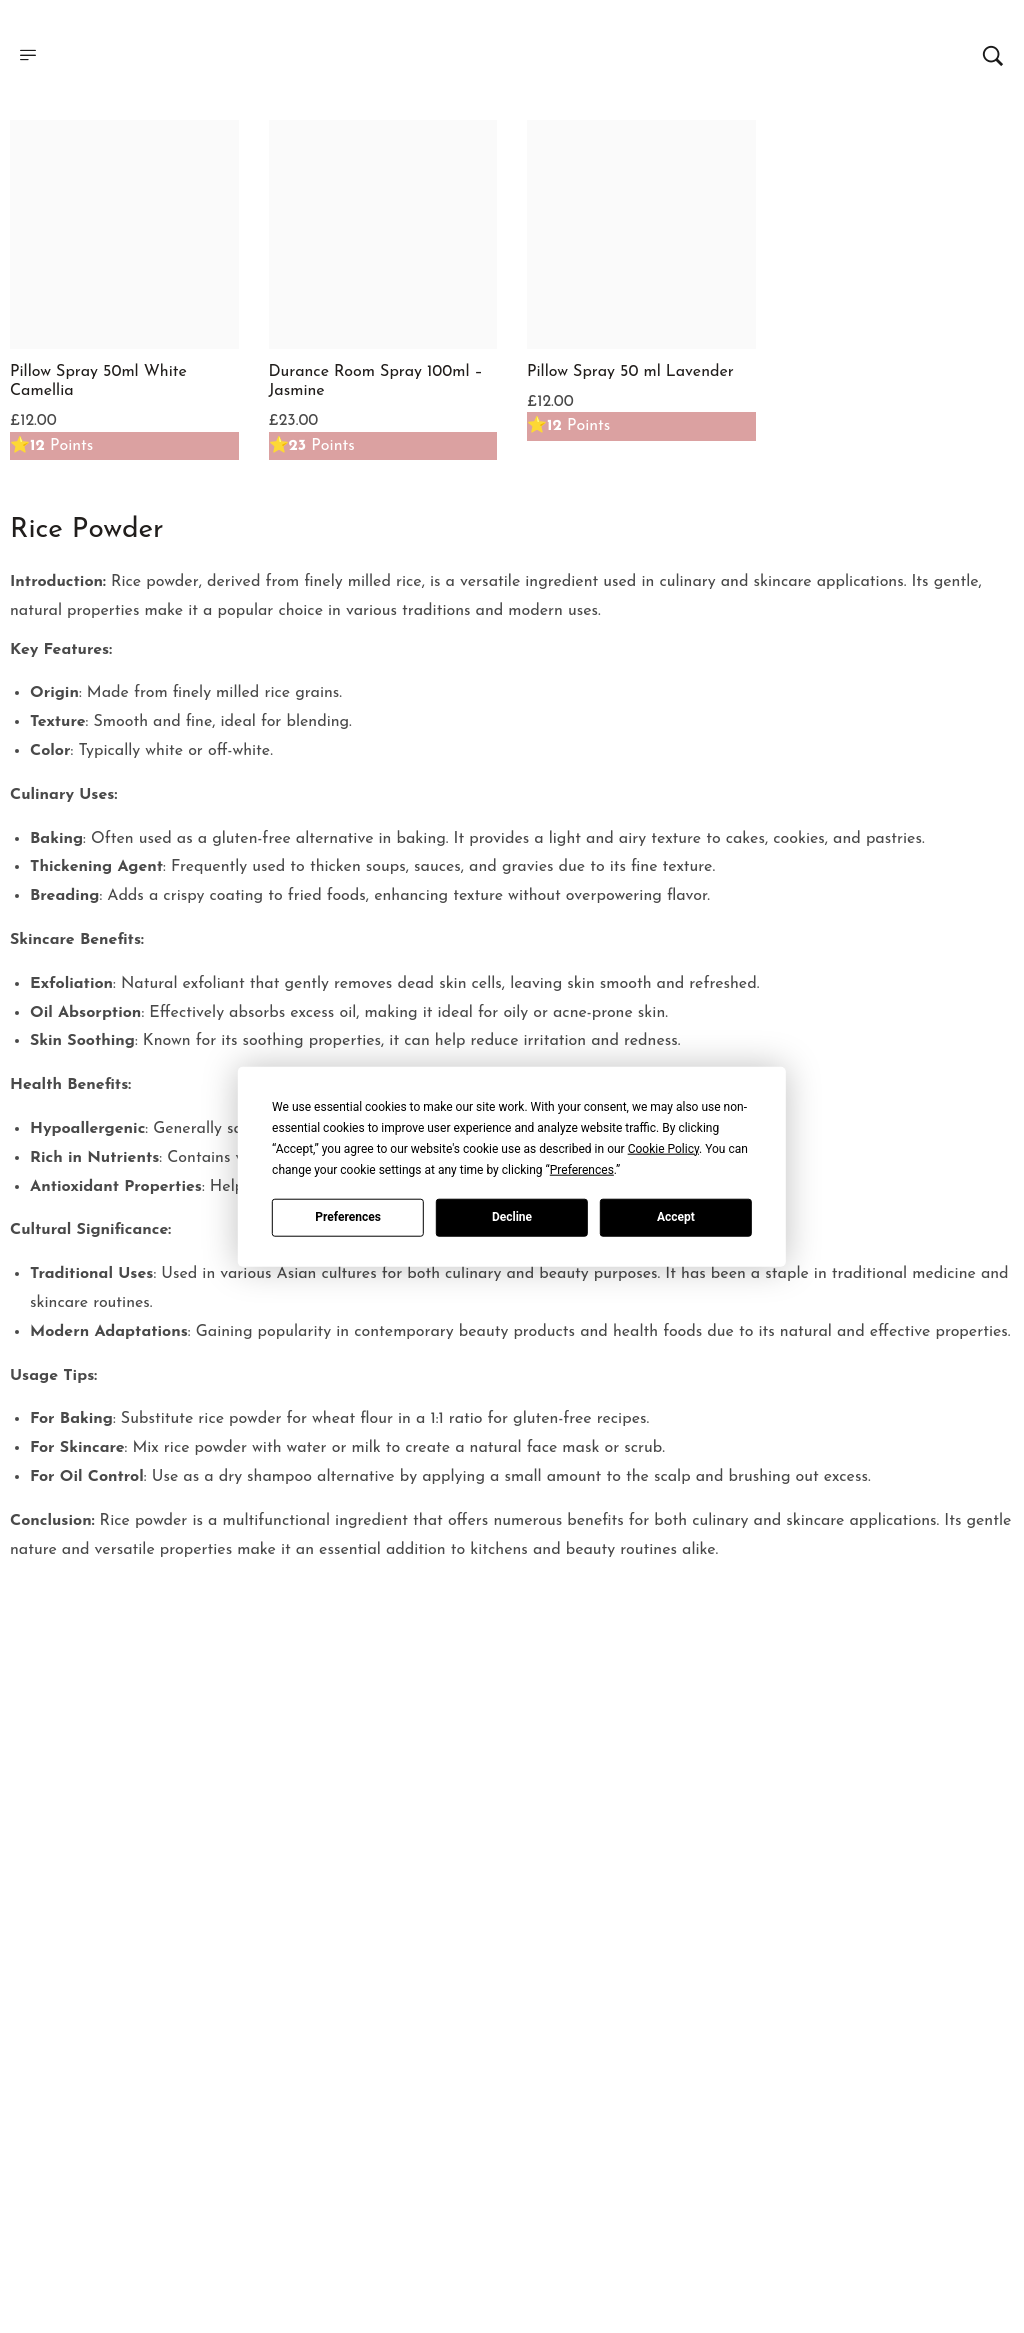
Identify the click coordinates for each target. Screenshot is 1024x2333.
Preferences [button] (582, 1169)
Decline (512, 1217)
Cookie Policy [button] (663, 1148)
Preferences (348, 1217)
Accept (676, 1217)
